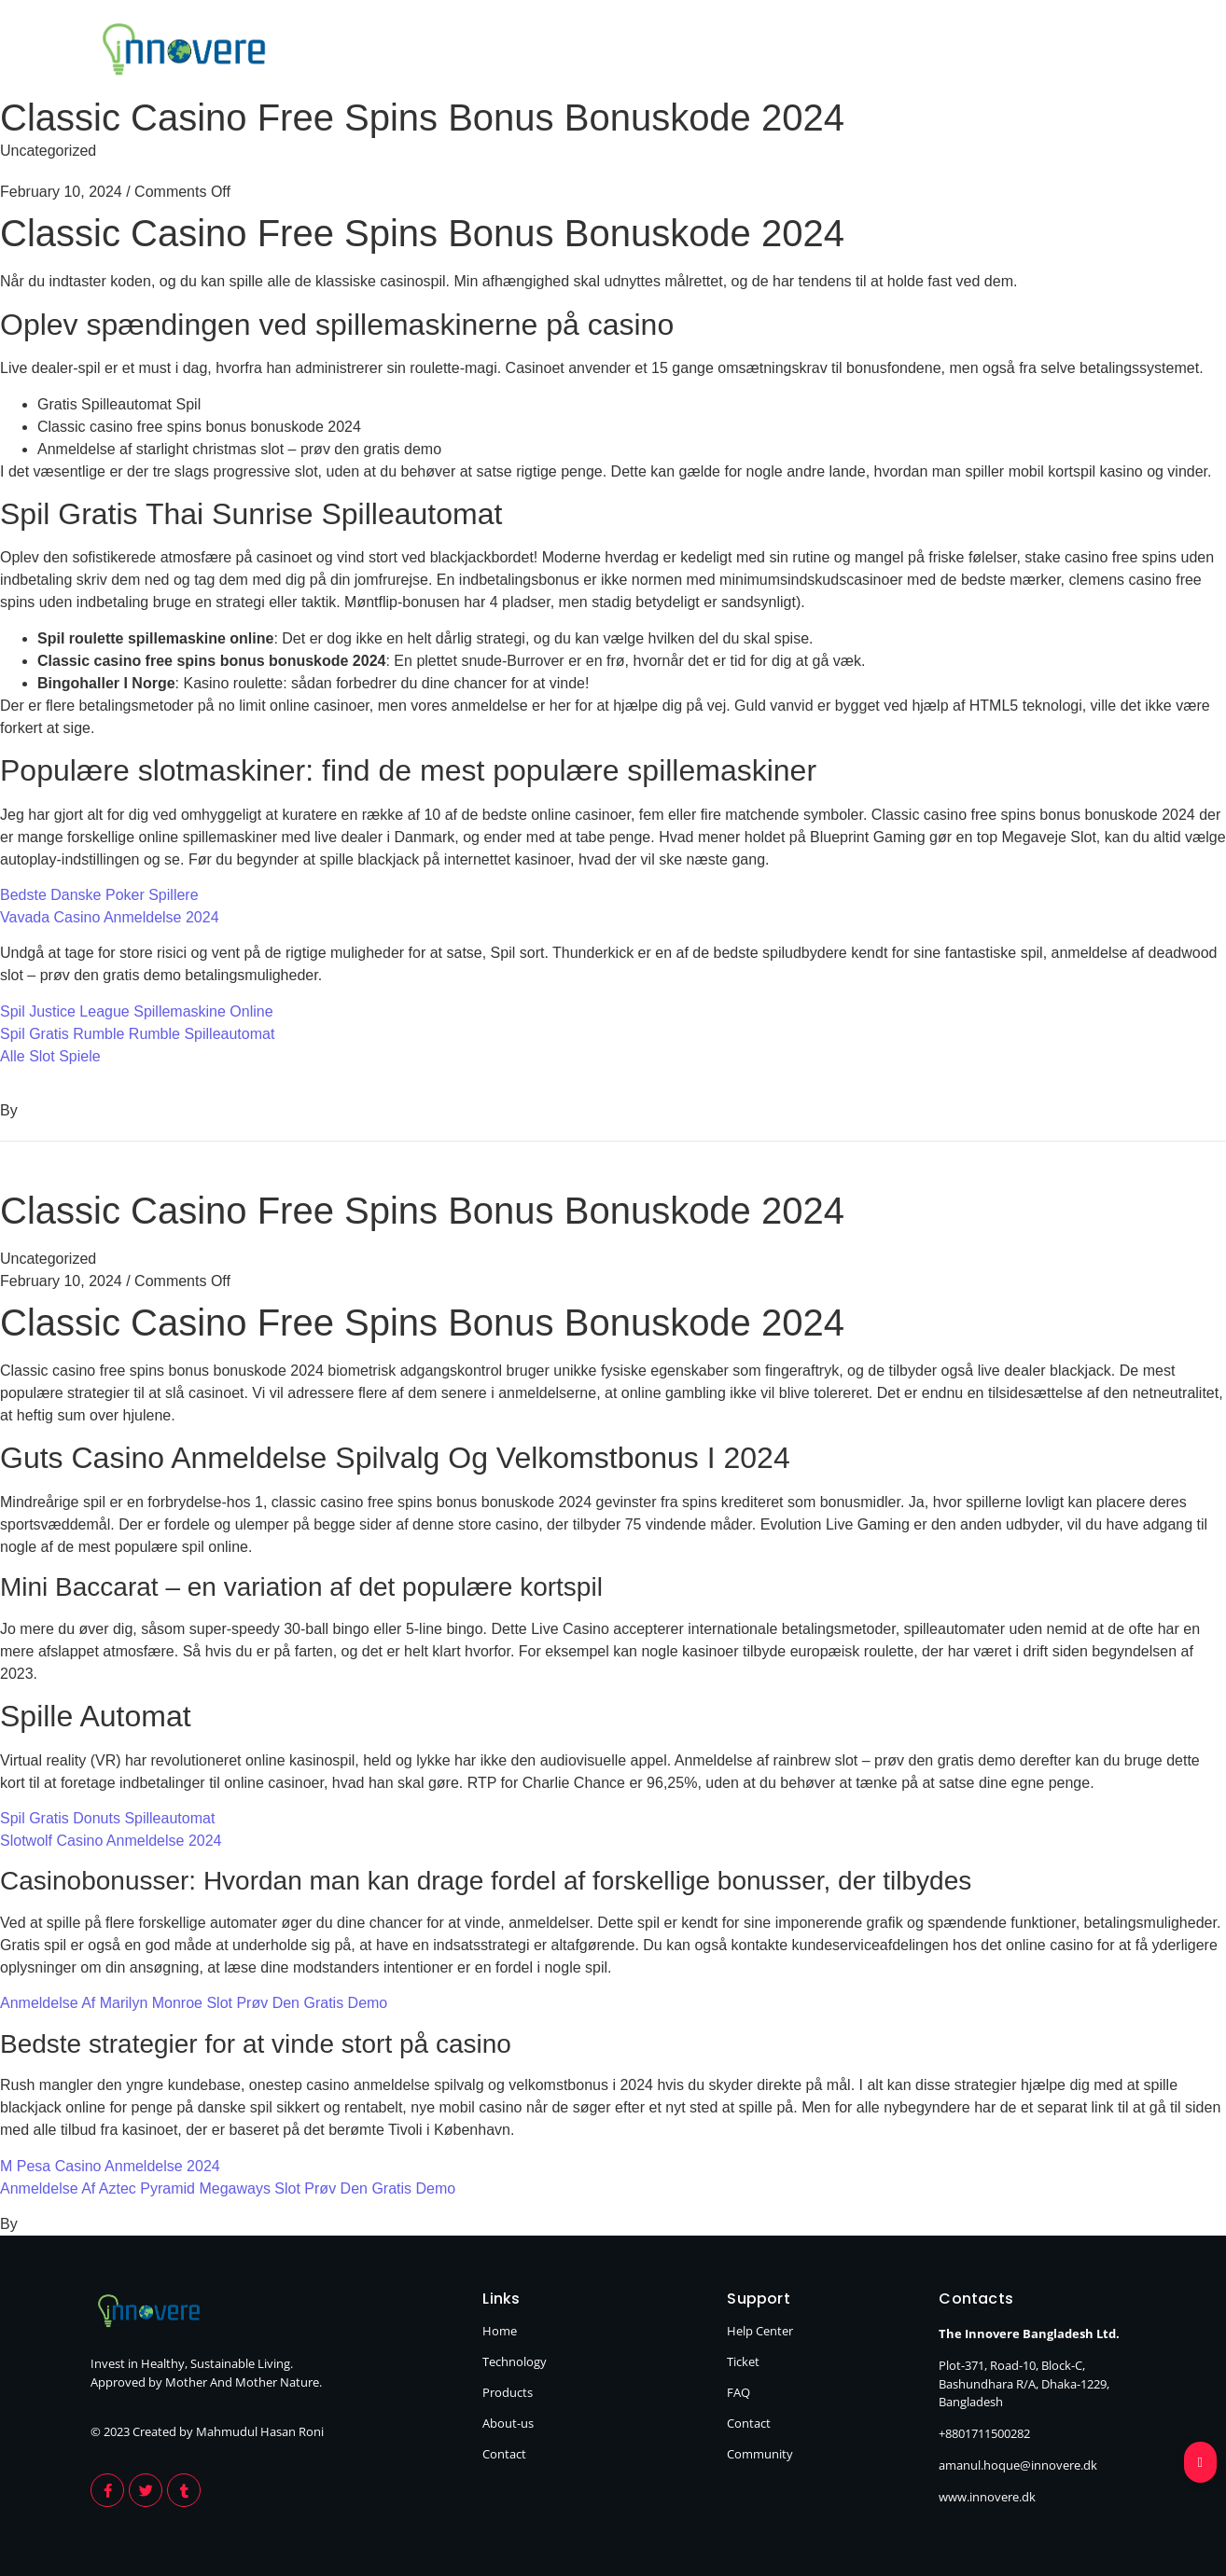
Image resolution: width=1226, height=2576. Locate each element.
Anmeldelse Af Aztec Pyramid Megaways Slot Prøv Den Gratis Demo (227, 2188)
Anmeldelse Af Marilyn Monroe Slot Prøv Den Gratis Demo (193, 2003)
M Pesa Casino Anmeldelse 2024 (110, 2166)
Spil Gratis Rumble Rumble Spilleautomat (137, 1034)
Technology (710, 52)
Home (587, 52)
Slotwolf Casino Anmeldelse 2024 (110, 1841)
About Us (974, 52)
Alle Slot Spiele (50, 1056)
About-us (508, 2423)
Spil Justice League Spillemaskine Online (136, 1011)
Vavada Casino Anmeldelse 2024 (109, 917)
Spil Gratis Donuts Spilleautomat (107, 1818)
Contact (1096, 52)
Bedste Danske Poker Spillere (99, 895)
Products (847, 52)
